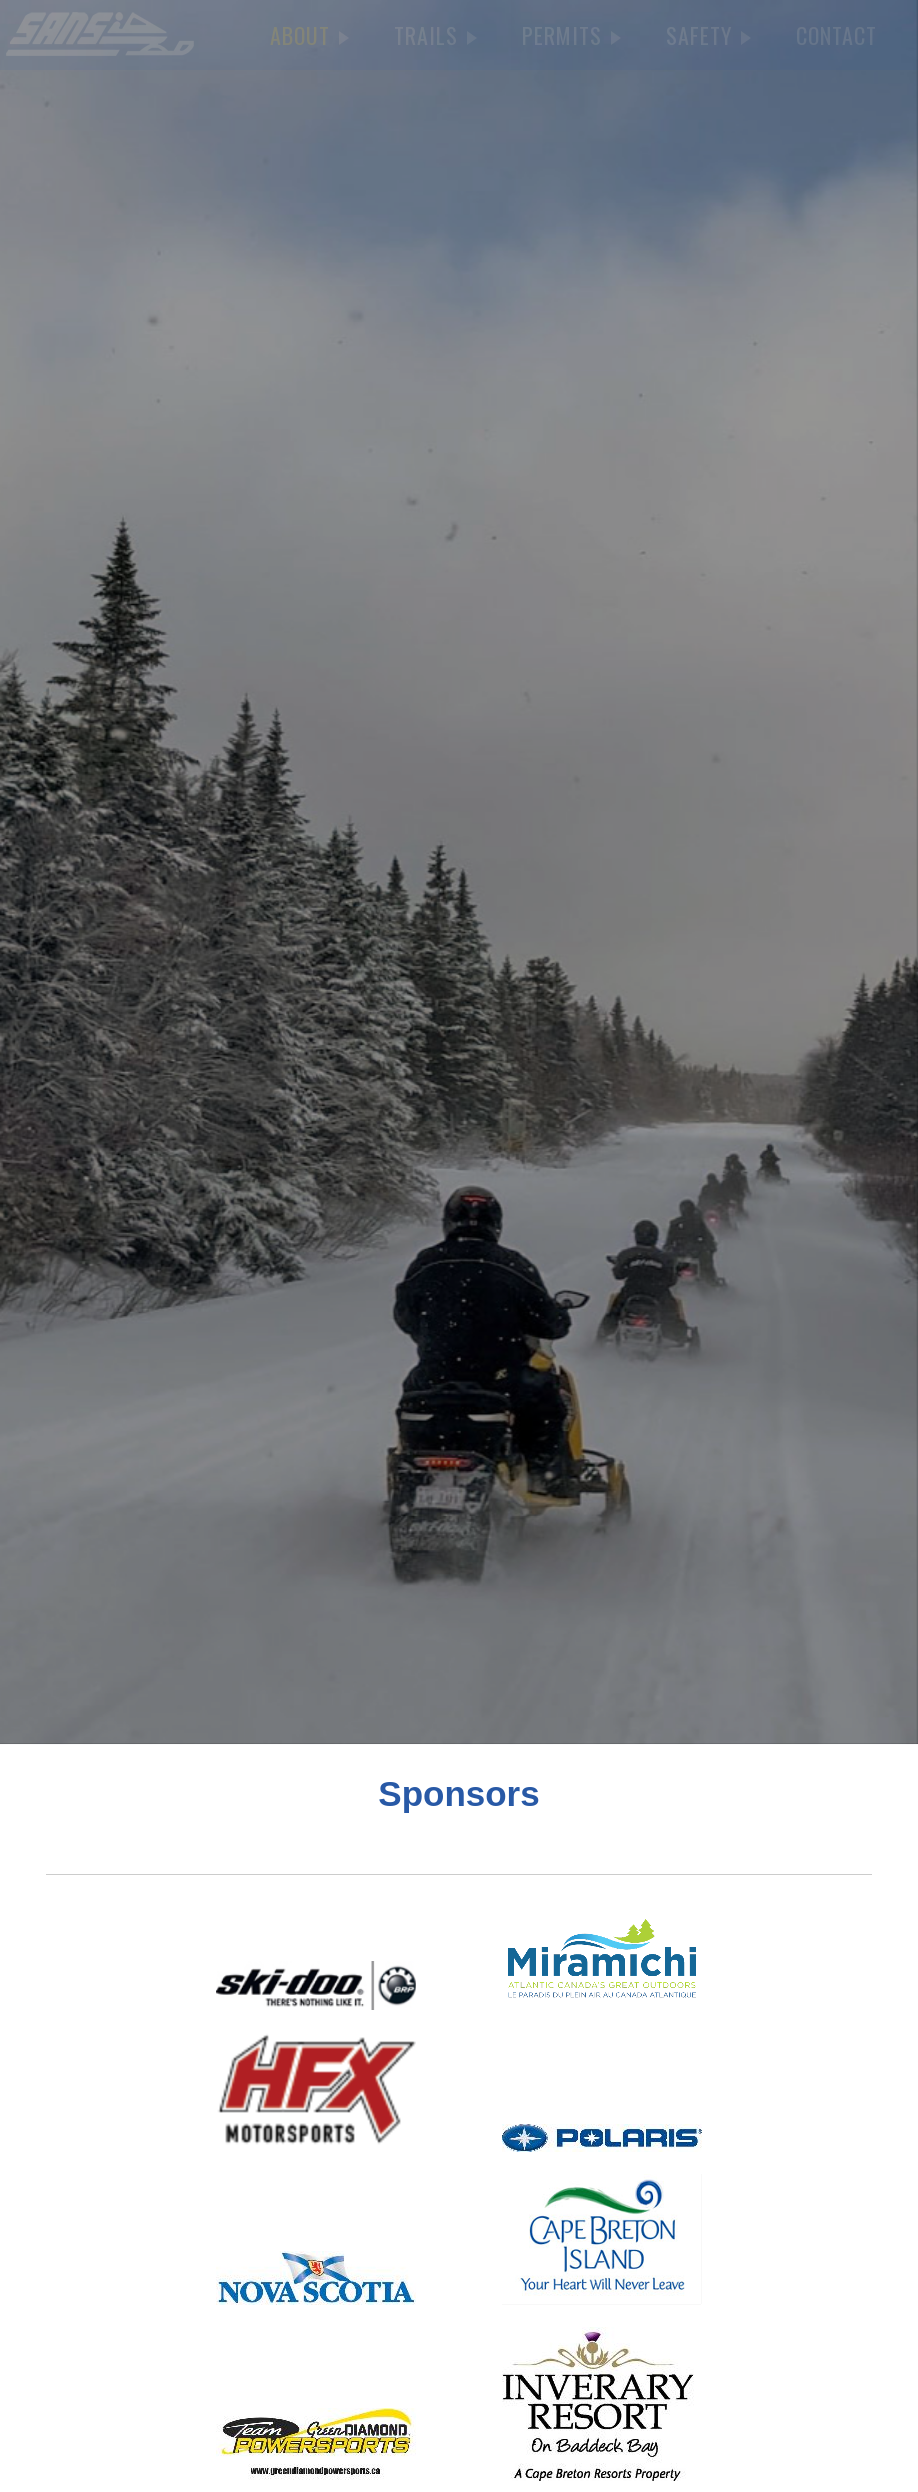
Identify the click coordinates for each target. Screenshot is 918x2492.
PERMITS (571, 35)
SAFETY (708, 35)
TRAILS (435, 35)
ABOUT (309, 35)
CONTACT (836, 35)
